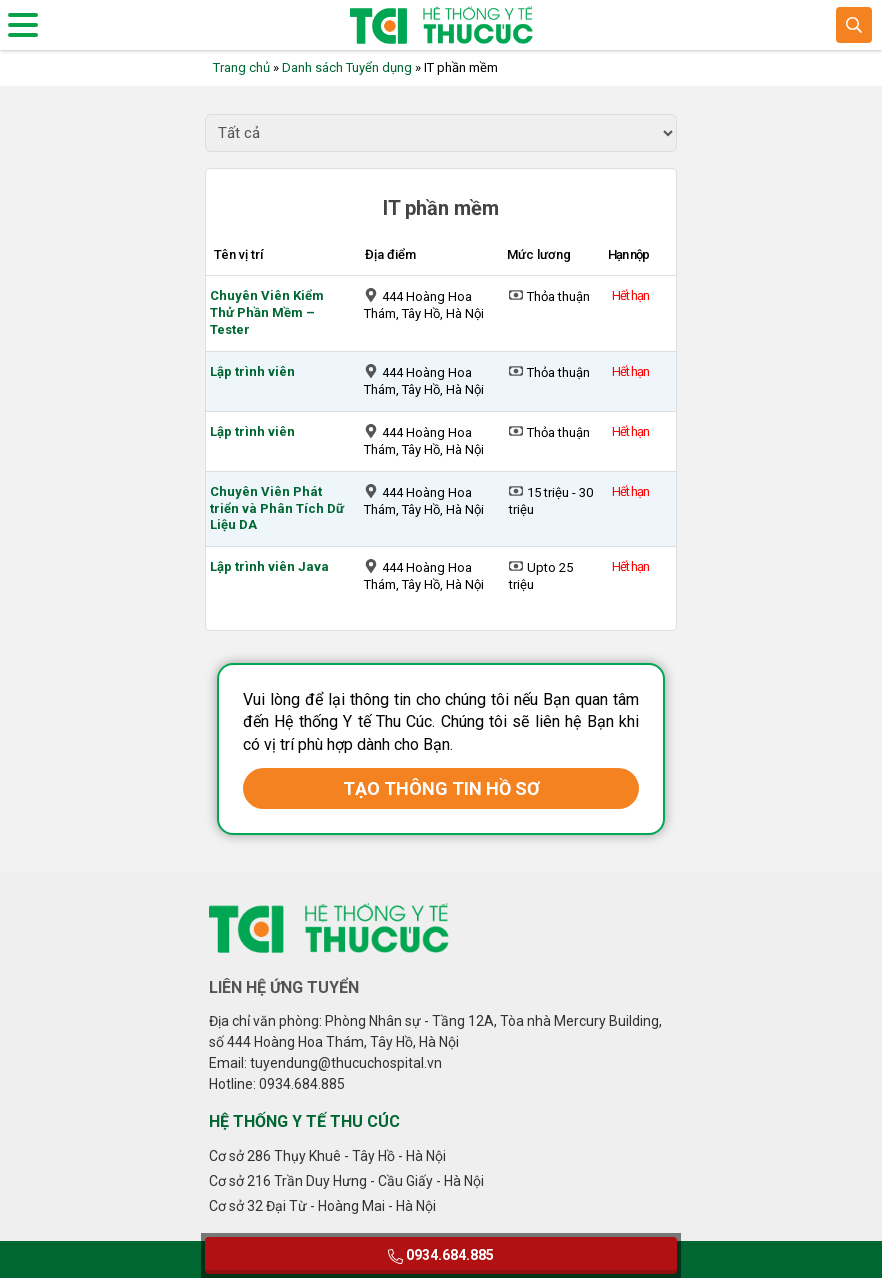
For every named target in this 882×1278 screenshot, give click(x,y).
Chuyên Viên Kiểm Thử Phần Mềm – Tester (267, 312)
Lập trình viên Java (269, 566)
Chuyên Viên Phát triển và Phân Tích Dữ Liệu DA (277, 508)
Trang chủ (241, 67)
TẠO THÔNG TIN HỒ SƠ (441, 788)
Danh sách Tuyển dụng (347, 67)
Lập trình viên (252, 371)
